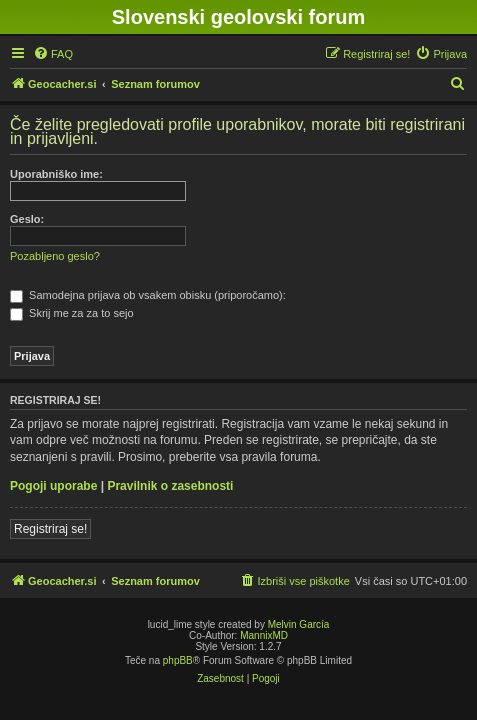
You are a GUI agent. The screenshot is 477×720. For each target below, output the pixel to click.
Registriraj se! (50, 529)
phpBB (178, 660)
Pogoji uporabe (53, 486)
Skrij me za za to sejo (72, 313)
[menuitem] (53, 54)
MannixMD (264, 635)
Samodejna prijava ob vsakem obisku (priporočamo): (148, 295)
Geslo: (27, 219)
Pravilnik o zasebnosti (170, 486)
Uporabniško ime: (56, 174)
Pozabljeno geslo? (55, 256)
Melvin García (299, 624)
